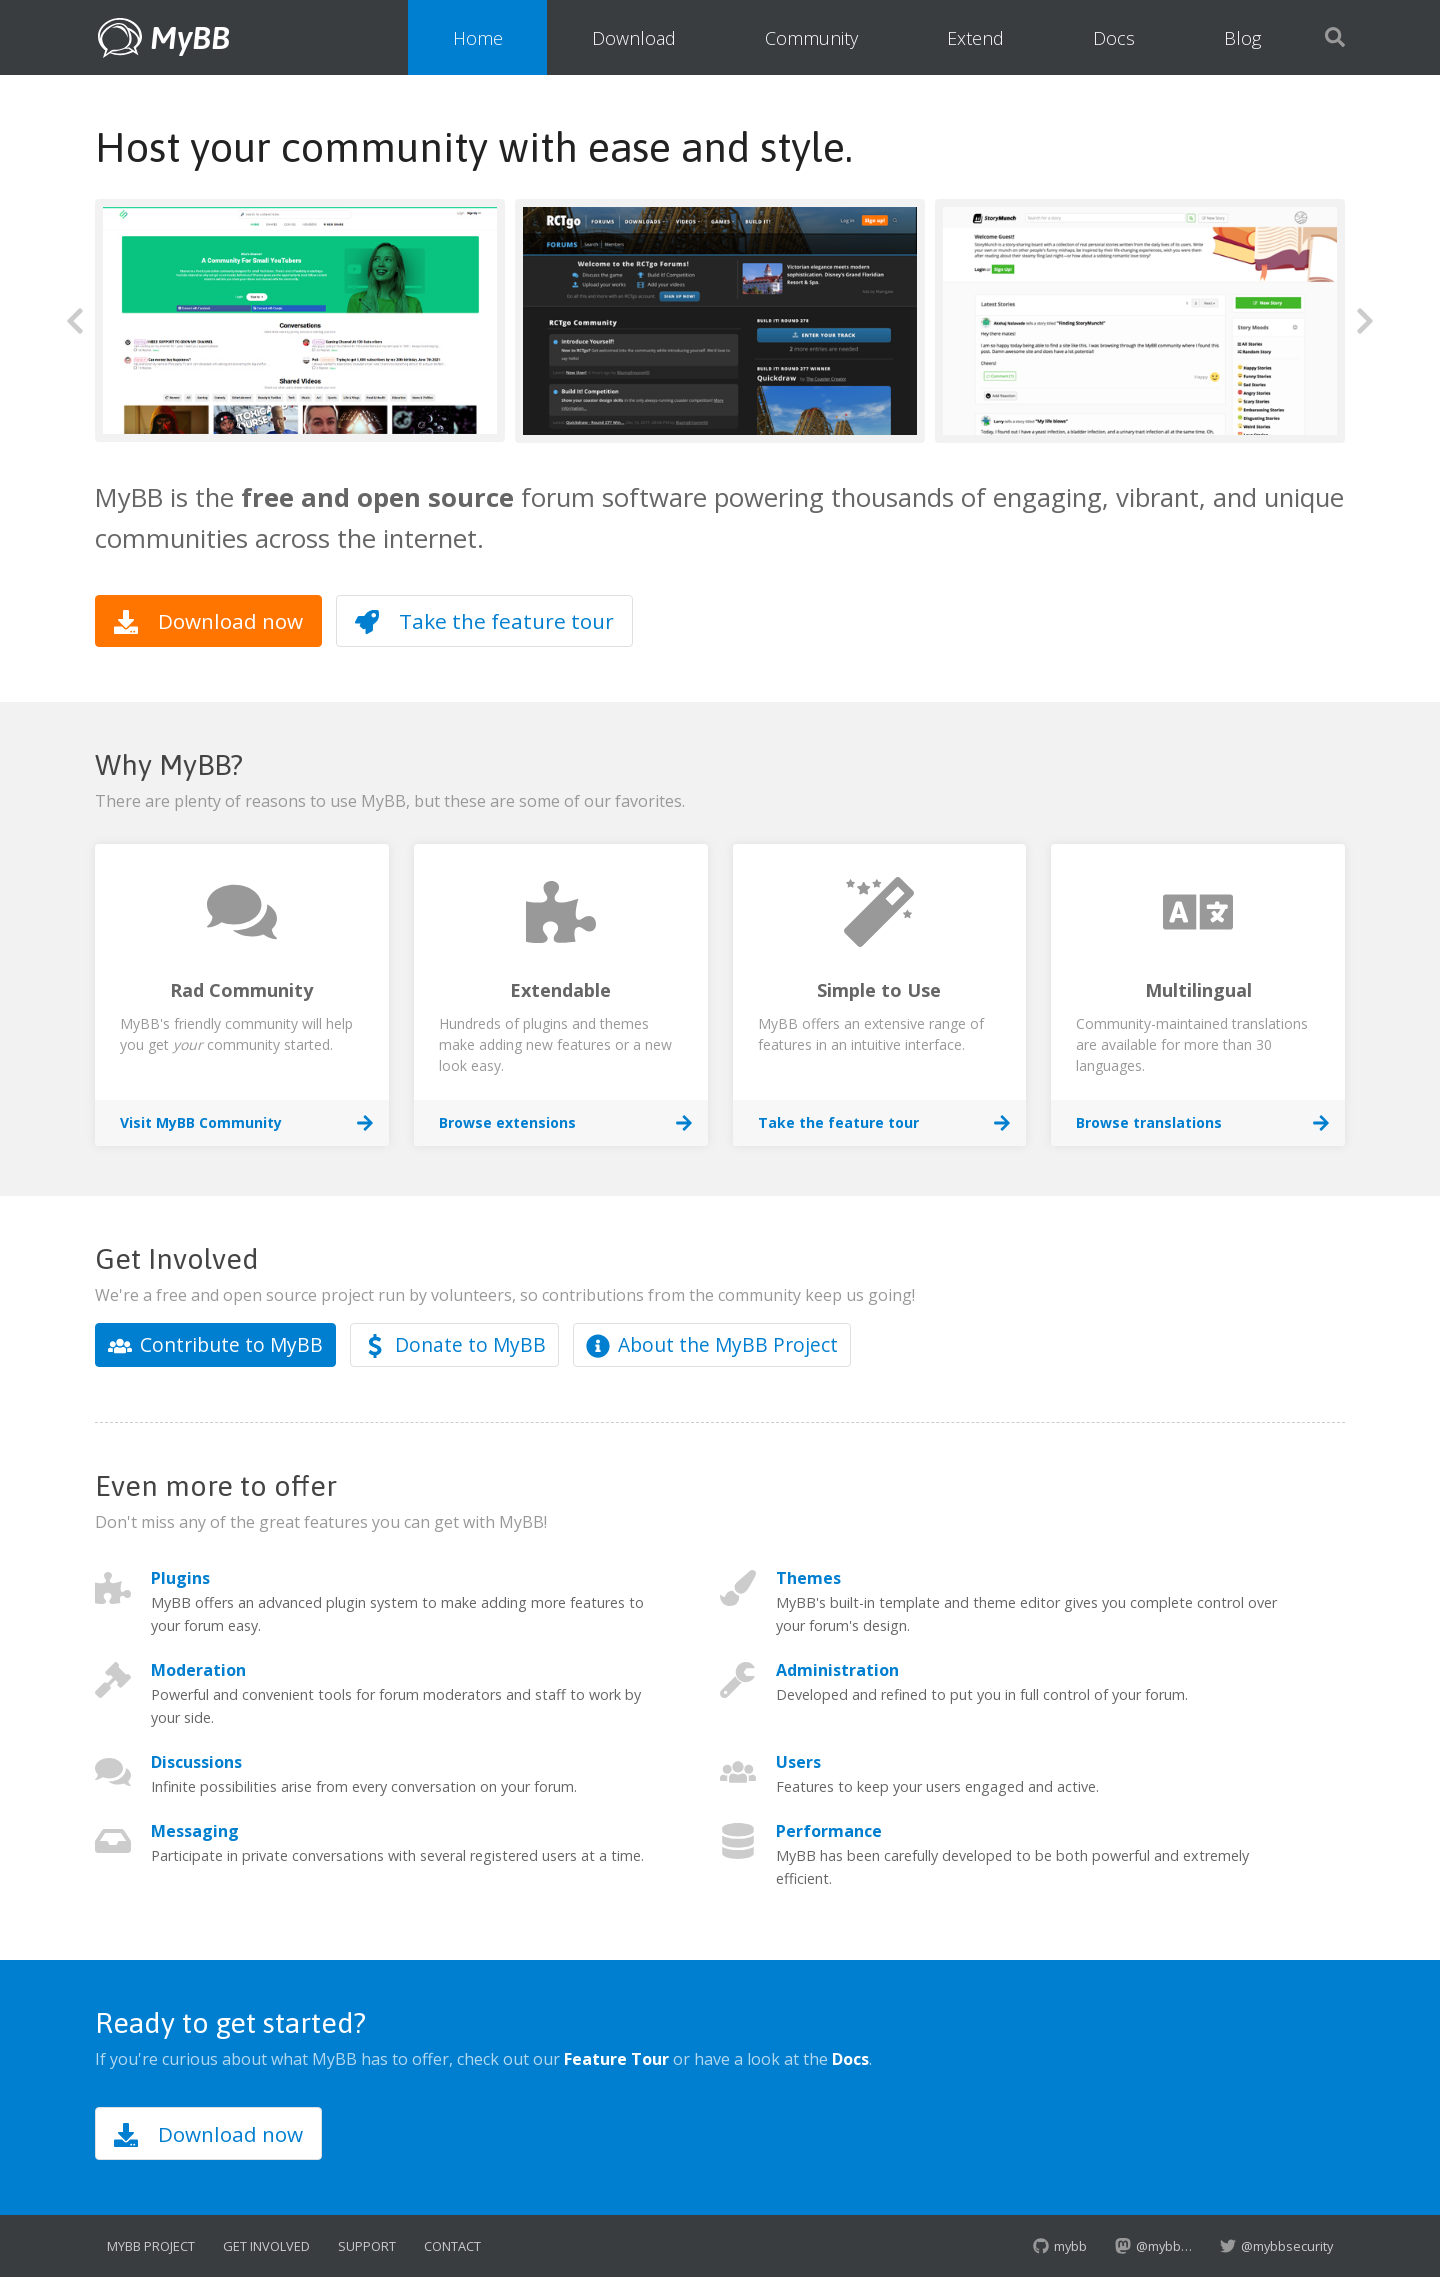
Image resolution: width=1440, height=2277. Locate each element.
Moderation (198, 1670)
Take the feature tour (484, 621)
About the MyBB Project (712, 1344)
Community (811, 38)
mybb (1060, 2246)
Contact (452, 2246)
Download (634, 38)
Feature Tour (616, 2059)
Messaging (195, 1831)
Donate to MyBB (454, 1344)
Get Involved (266, 2246)
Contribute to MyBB (215, 1344)
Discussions (196, 1762)
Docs (1114, 38)
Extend (975, 38)
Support (367, 2246)
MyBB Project (151, 2246)
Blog (1242, 38)
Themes (808, 1578)
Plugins (180, 1578)
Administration (837, 1670)
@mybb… (1153, 2246)
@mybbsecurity (1276, 2246)
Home (478, 38)
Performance (829, 1831)
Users (798, 1762)
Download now (208, 621)
